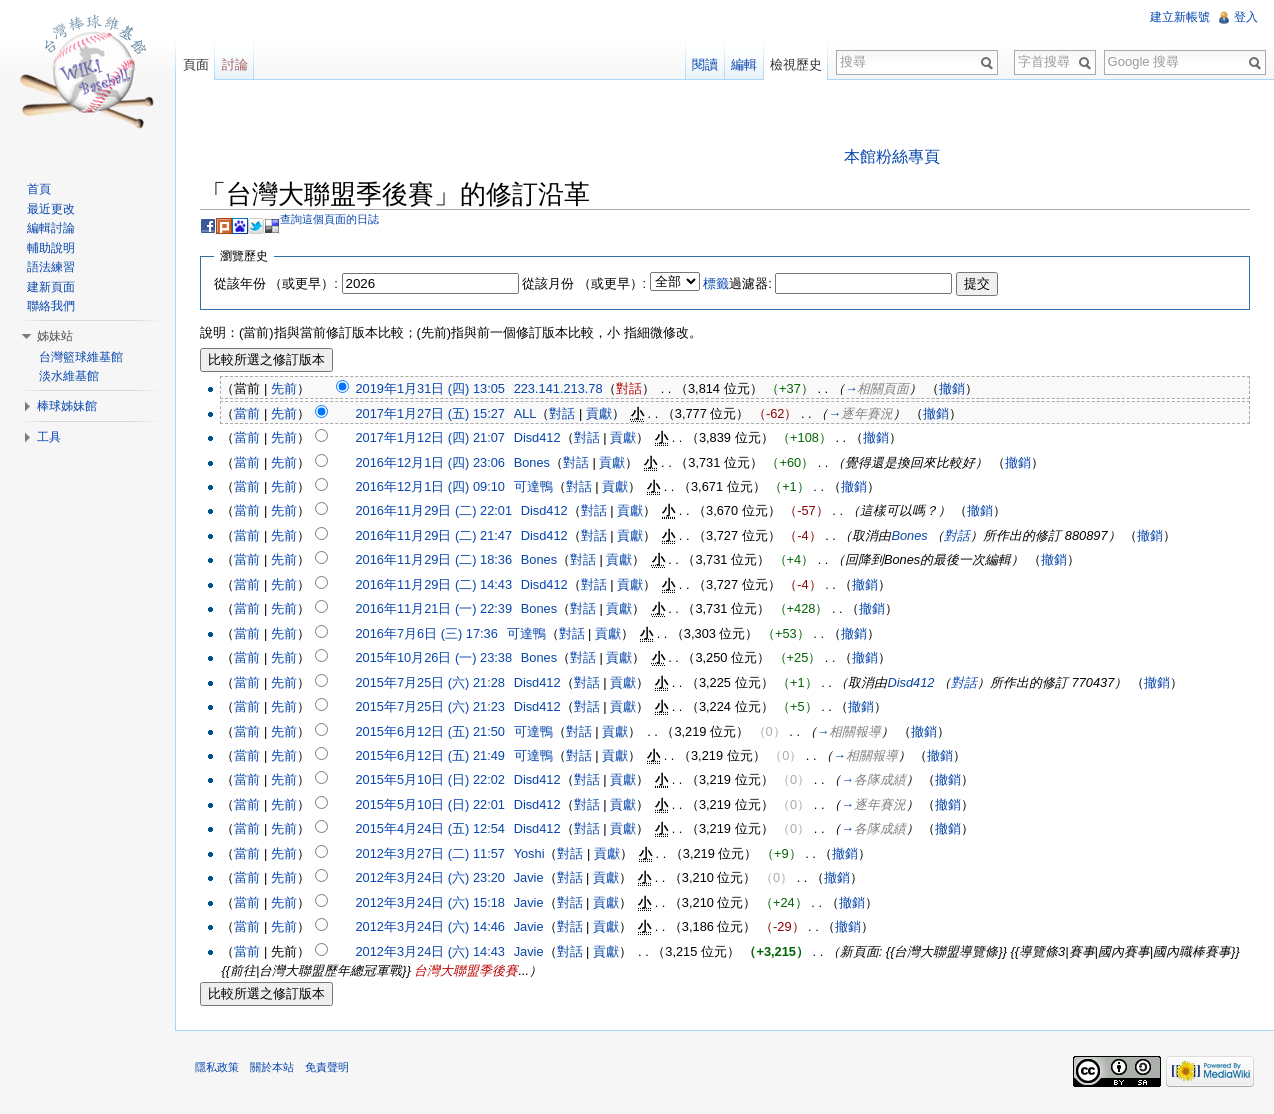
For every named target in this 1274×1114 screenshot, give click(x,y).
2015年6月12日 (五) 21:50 (430, 731)
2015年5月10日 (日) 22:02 (430, 780)
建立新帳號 (1180, 17)
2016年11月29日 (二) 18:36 (434, 560)
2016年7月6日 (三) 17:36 (427, 633)
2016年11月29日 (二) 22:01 (434, 511)
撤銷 (953, 388)
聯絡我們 (51, 306)
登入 (1246, 17)
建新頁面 (51, 287)
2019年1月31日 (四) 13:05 (430, 388)
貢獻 (600, 413)
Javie (530, 877)
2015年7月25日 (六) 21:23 (430, 706)
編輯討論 (51, 228)
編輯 (744, 64)
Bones (533, 462)
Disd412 (538, 437)
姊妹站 (55, 336)
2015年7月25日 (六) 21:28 (430, 682)
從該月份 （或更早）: (585, 283)
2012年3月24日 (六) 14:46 (430, 926)
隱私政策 (218, 1068)
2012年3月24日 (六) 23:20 (430, 877)
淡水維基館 (69, 376)
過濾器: (738, 283)
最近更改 (51, 209)
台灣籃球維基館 (81, 357)
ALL (526, 413)
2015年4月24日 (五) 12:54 (430, 829)
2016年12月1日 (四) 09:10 (430, 486)
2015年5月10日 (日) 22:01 (430, 804)
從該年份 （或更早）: (277, 283)
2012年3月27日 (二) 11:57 (430, 853)
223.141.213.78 (559, 388)
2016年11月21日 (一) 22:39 (434, 608)
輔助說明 (51, 248)
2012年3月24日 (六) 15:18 (430, 902)
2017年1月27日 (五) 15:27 (430, 413)
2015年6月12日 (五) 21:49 (430, 755)
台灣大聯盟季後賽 (467, 970)
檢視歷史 (796, 64)
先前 (285, 388)
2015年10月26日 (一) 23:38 (434, 657)
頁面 (196, 64)
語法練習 (51, 267)
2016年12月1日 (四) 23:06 (430, 462)
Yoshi (530, 853)
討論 (235, 64)
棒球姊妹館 (67, 406)
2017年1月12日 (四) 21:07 (430, 437)
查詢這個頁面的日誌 (330, 219)
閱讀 (705, 64)
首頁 (39, 189)
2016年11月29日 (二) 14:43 (434, 584)
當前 (248, 413)
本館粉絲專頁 (892, 156)
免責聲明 (328, 1068)
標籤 (717, 283)
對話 (630, 388)
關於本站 (273, 1068)
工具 (49, 437)
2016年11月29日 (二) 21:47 (434, 535)
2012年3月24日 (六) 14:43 (430, 951)
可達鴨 (534, 486)
